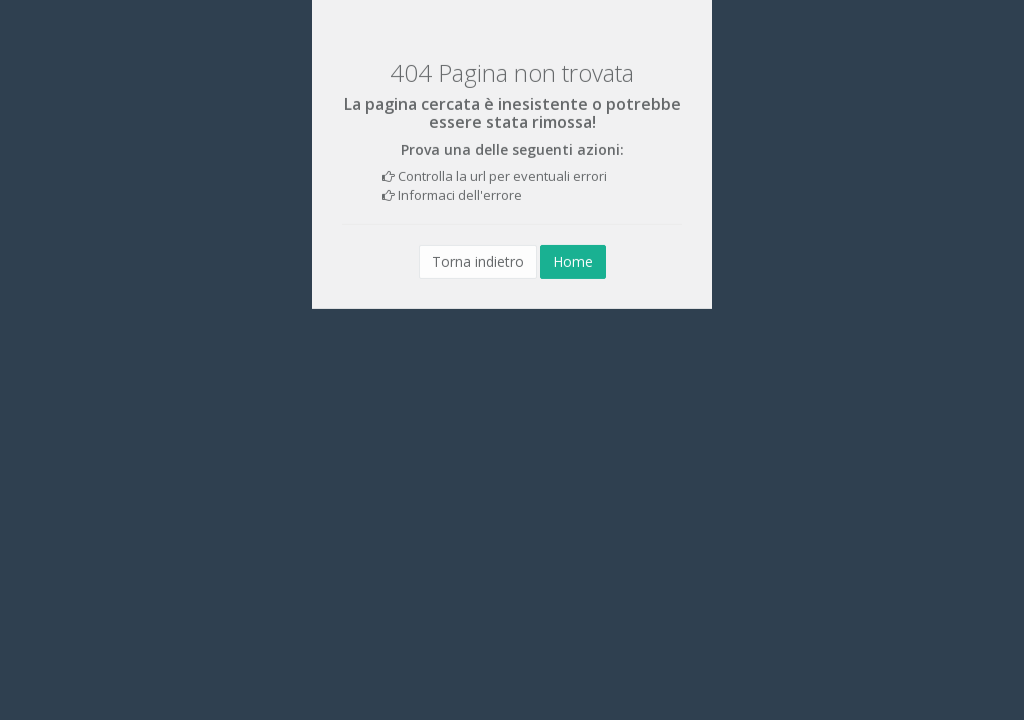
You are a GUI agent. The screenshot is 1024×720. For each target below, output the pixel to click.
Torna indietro (478, 261)
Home (573, 261)
